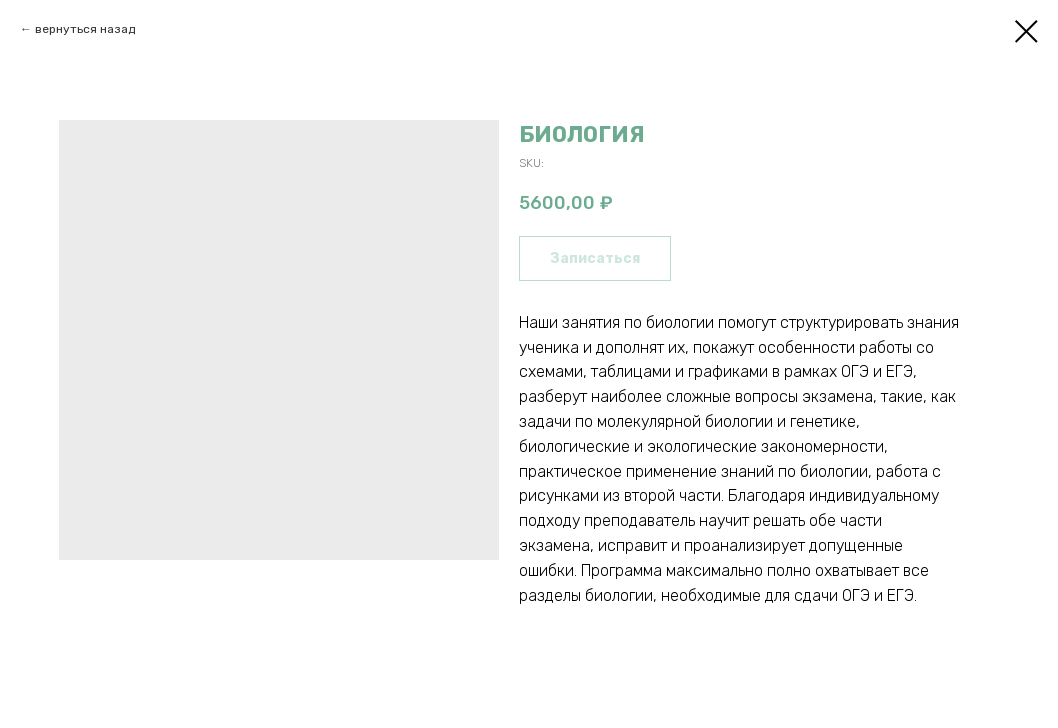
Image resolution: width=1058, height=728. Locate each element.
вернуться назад (85, 29)
